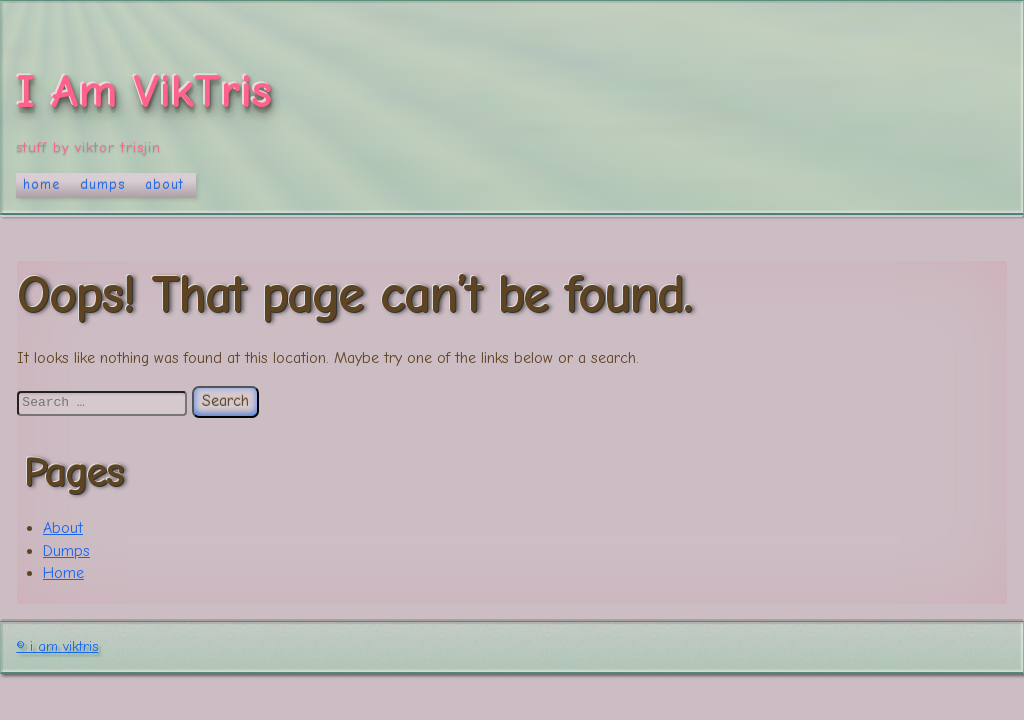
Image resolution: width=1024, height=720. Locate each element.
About (164, 184)
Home (41, 184)
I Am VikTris (144, 92)
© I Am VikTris (57, 646)
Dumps (102, 184)
